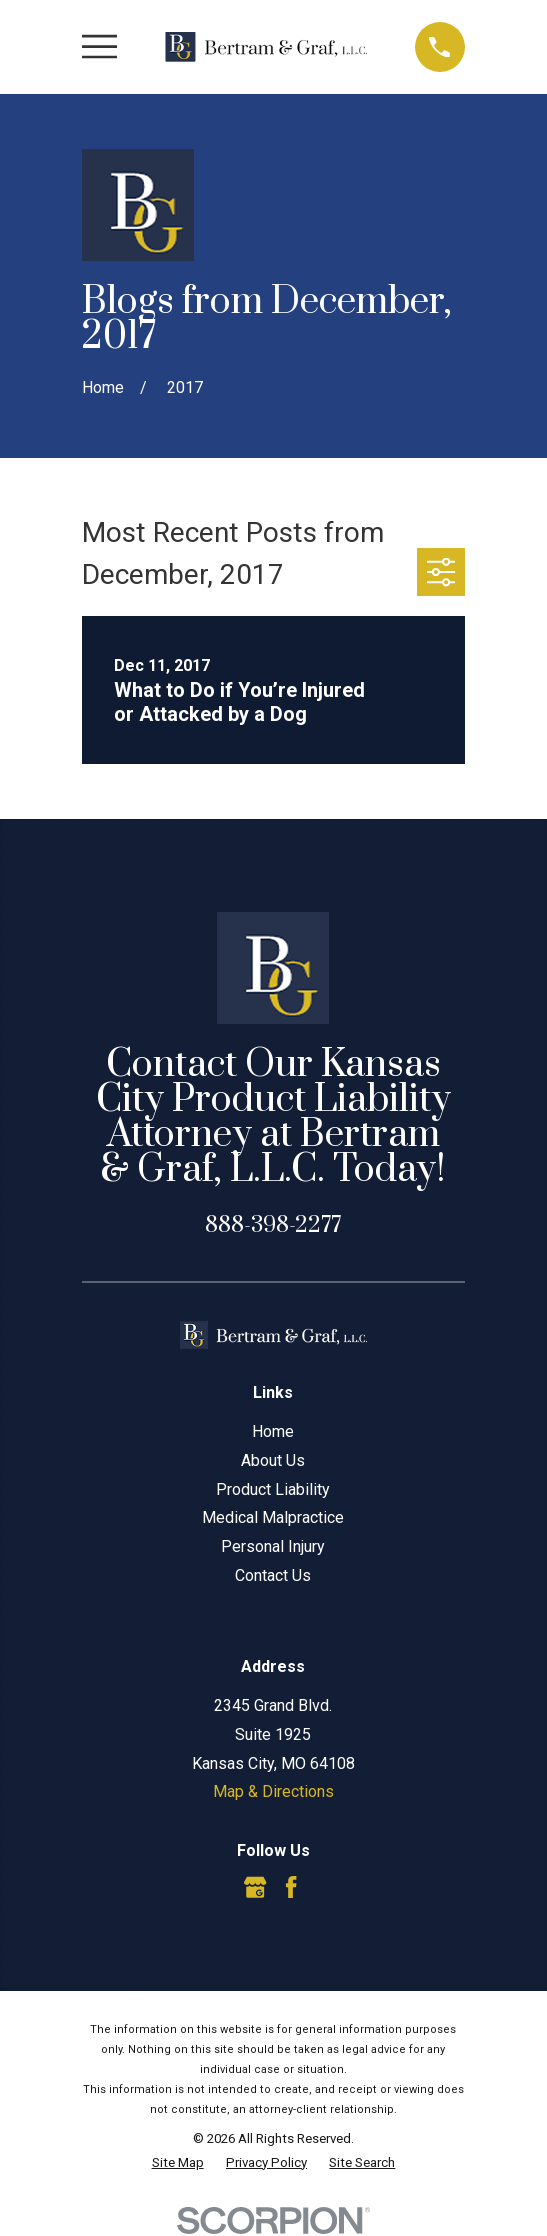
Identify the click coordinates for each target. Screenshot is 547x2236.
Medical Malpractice (273, 1517)
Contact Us (273, 1575)
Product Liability (273, 1489)
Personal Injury (273, 1546)
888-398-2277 (273, 1225)
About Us (273, 1460)
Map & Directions (273, 1791)
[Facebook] (291, 1887)
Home (273, 1431)
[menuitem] (178, 2163)
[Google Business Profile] (255, 1887)
